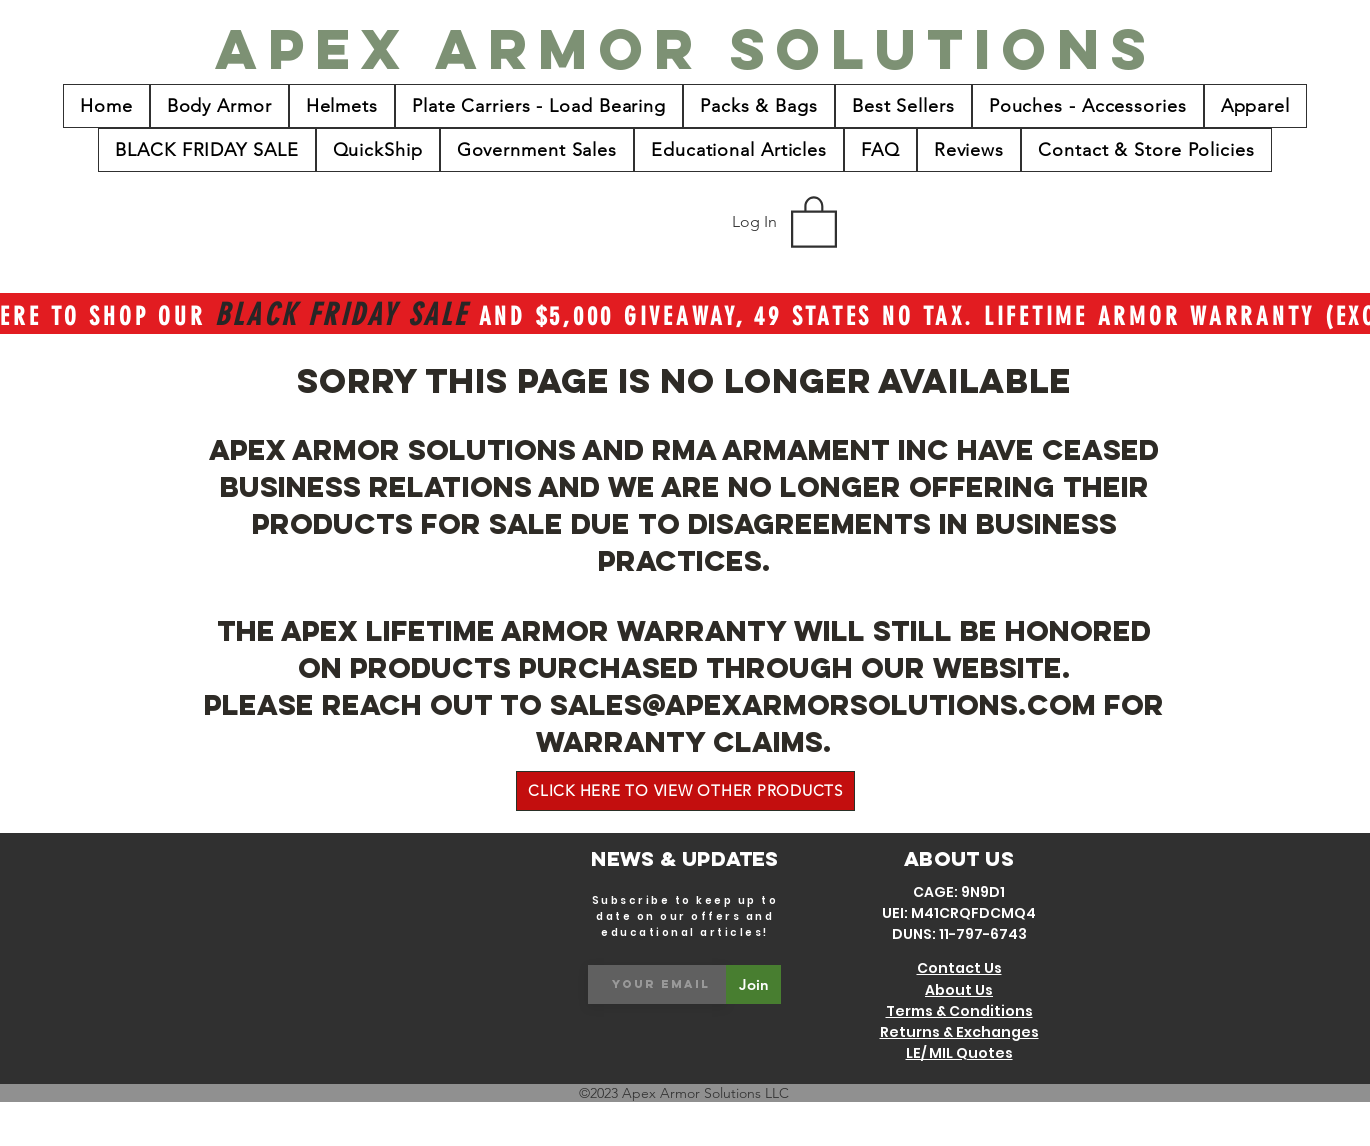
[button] (814, 220)
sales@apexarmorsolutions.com (823, 705)
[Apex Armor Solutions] (686, 49)
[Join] (753, 984)
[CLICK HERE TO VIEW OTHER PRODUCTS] (685, 791)
